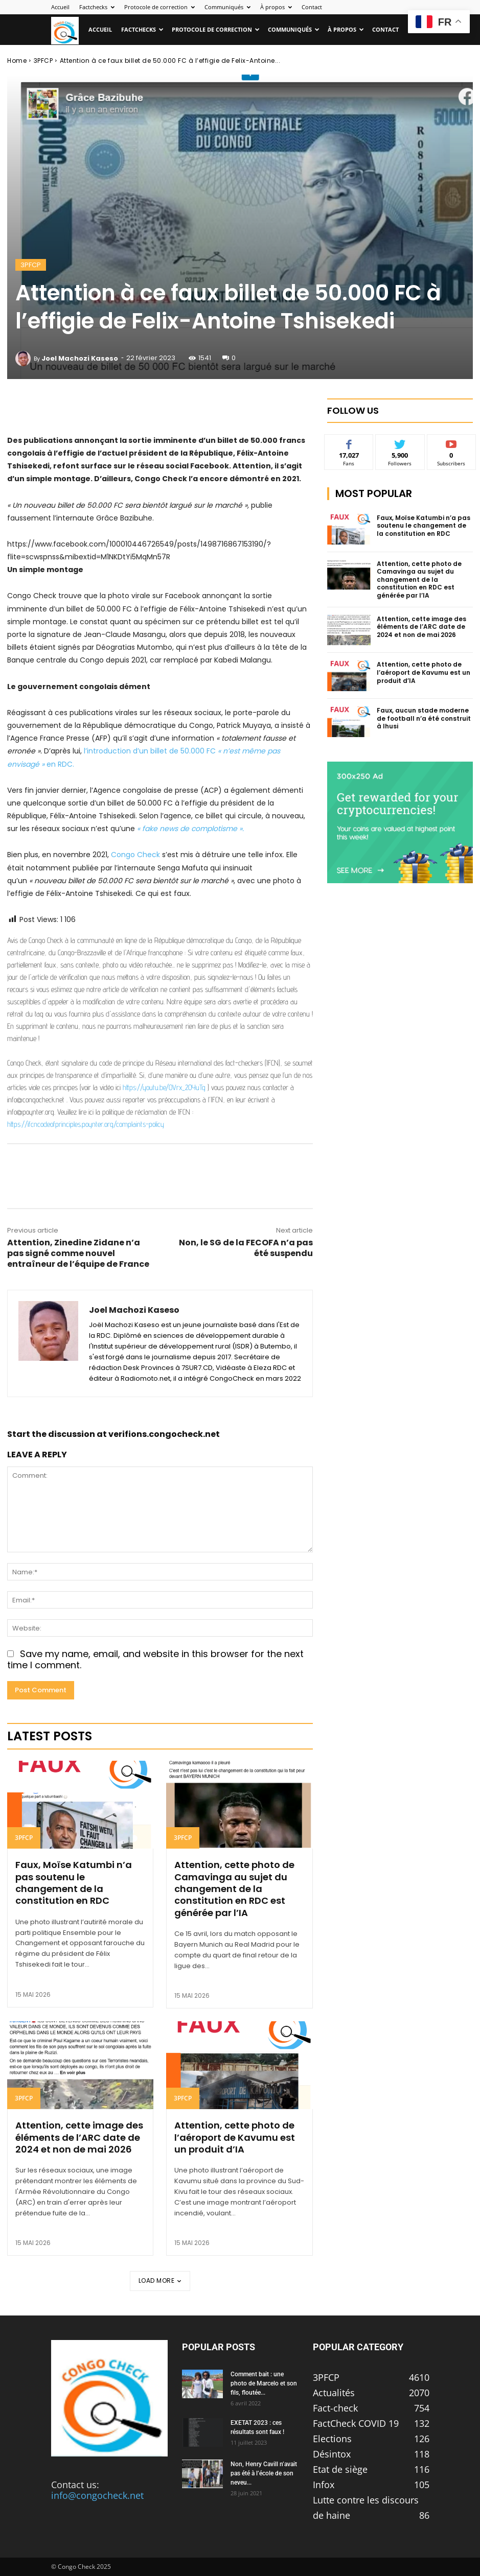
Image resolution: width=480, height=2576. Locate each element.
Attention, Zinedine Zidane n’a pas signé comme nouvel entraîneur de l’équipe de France (78, 1253)
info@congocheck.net (97, 2495)
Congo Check (135, 854)
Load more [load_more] (160, 2280)
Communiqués (227, 7)
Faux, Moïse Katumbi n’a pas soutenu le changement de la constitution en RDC (73, 1882)
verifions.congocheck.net (164, 1434)
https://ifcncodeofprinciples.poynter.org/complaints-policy (85, 1124)
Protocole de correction (159, 7)
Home (17, 60)
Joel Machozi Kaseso (79, 358)
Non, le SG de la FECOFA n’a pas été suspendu (246, 1248)
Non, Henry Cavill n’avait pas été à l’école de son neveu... (264, 2473)
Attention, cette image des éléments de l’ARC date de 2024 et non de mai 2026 (79, 2137)
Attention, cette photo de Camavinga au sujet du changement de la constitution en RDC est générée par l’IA (234, 1888)
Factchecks (97, 7)
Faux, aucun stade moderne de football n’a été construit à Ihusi (424, 718)
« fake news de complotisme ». (190, 828)
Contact (312, 7)
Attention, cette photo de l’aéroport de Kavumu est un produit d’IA (234, 2137)
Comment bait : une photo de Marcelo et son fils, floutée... (264, 2383)
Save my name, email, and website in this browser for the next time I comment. (155, 1659)
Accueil (60, 7)
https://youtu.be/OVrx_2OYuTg (164, 1087)
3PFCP (43, 60)
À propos (276, 7)
